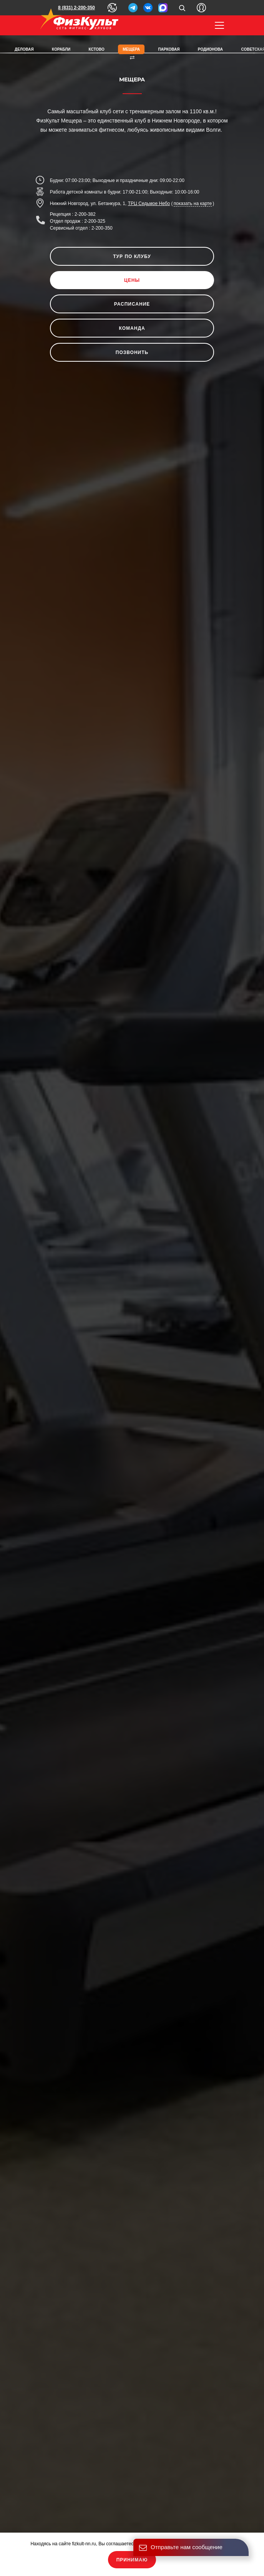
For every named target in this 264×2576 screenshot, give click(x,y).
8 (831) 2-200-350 (76, 7)
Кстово (97, 49)
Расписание (132, 304)
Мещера (131, 49)
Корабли (61, 49)
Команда (132, 328)
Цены (132, 280)
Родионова (210, 49)
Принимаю (132, 2560)
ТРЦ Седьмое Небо (149, 203)
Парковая (168, 49)
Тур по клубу (132, 256)
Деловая (24, 49)
